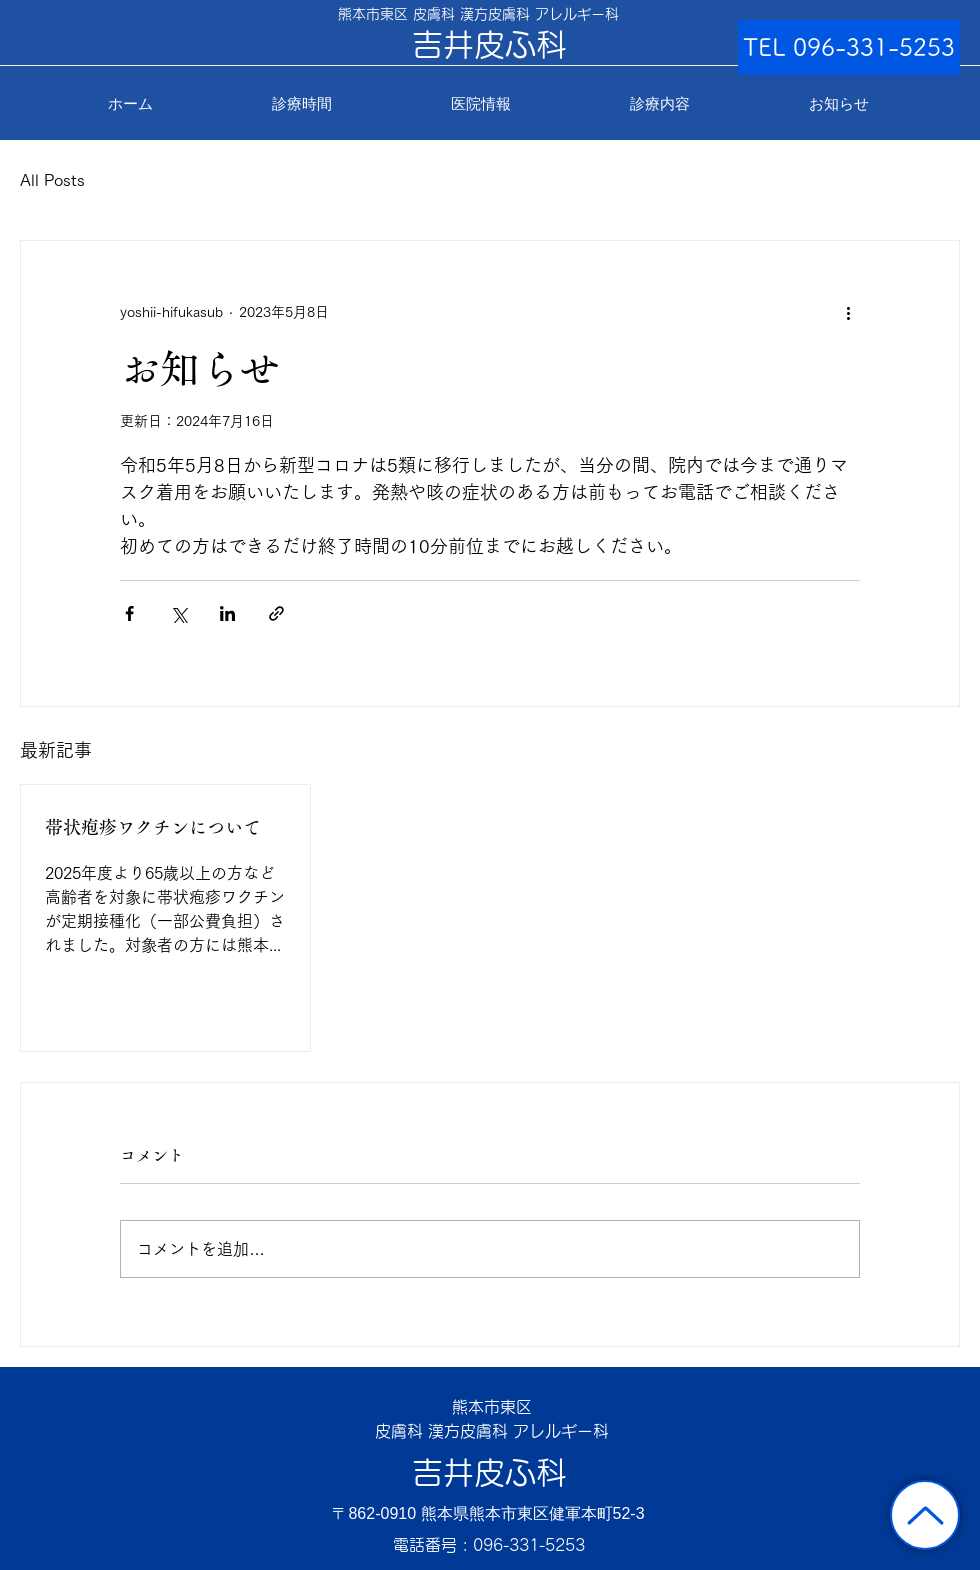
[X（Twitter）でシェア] (178, 613)
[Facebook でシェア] (129, 613)
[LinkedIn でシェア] (227, 613)
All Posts (52, 180)
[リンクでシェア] (276, 613)
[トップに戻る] (925, 1515)
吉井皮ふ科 (489, 1472)
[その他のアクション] (848, 313)
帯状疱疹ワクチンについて (153, 827)
